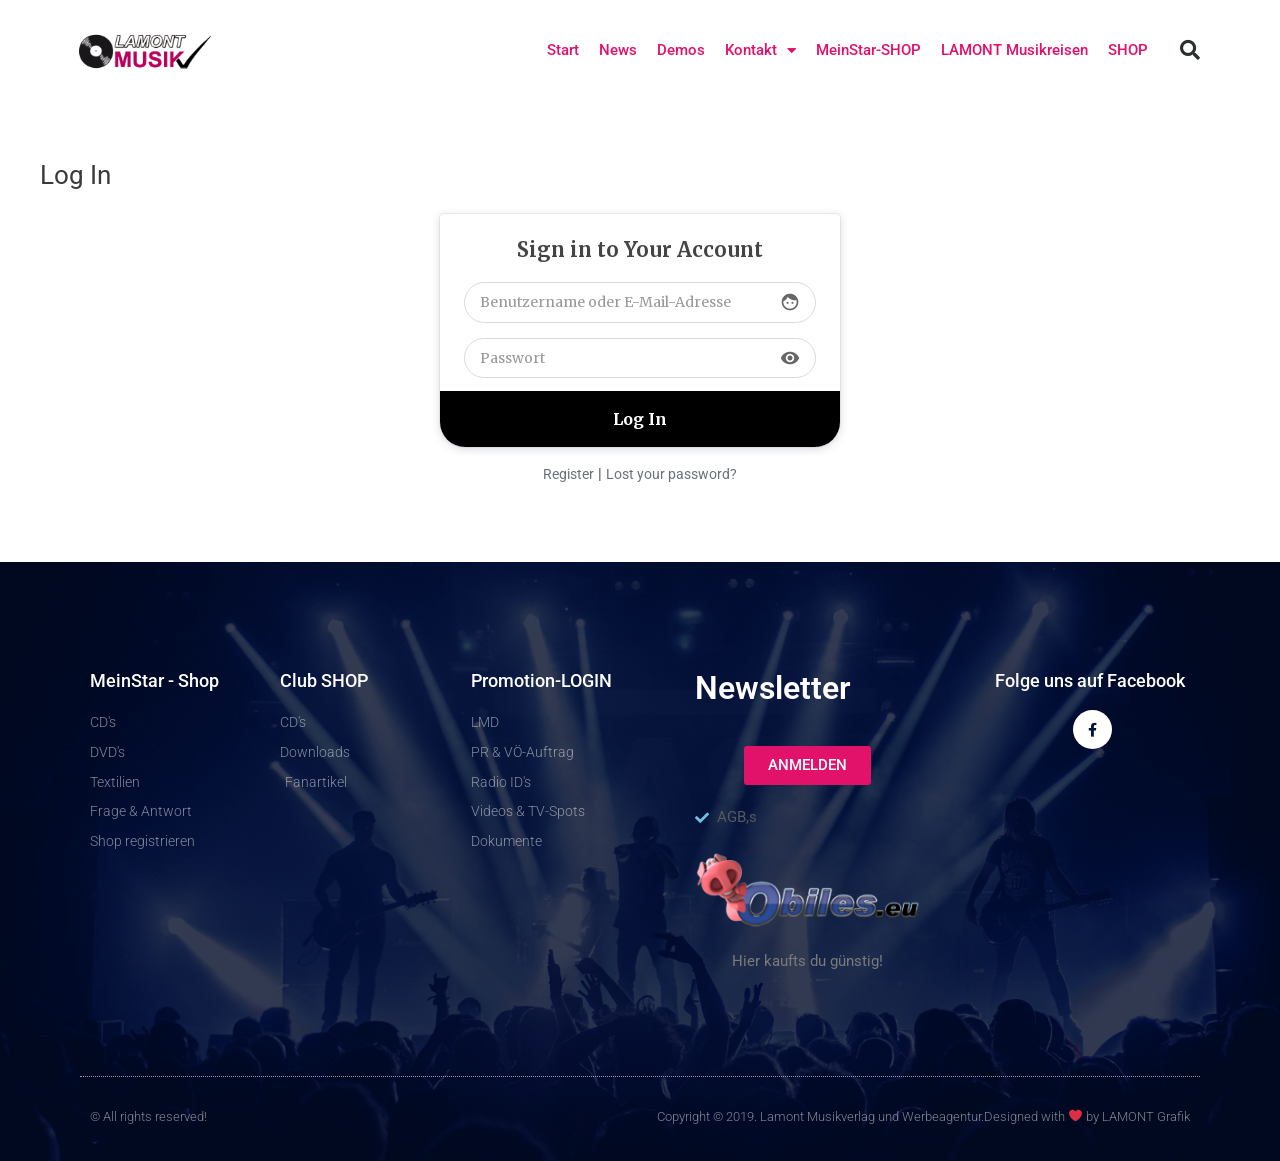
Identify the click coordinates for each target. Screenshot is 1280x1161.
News (618, 50)
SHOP (1128, 50)
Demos (681, 50)
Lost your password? (671, 474)
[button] (1190, 50)
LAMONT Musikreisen (1014, 50)
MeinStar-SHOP (868, 50)
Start (563, 50)
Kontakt (760, 50)
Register (568, 474)
